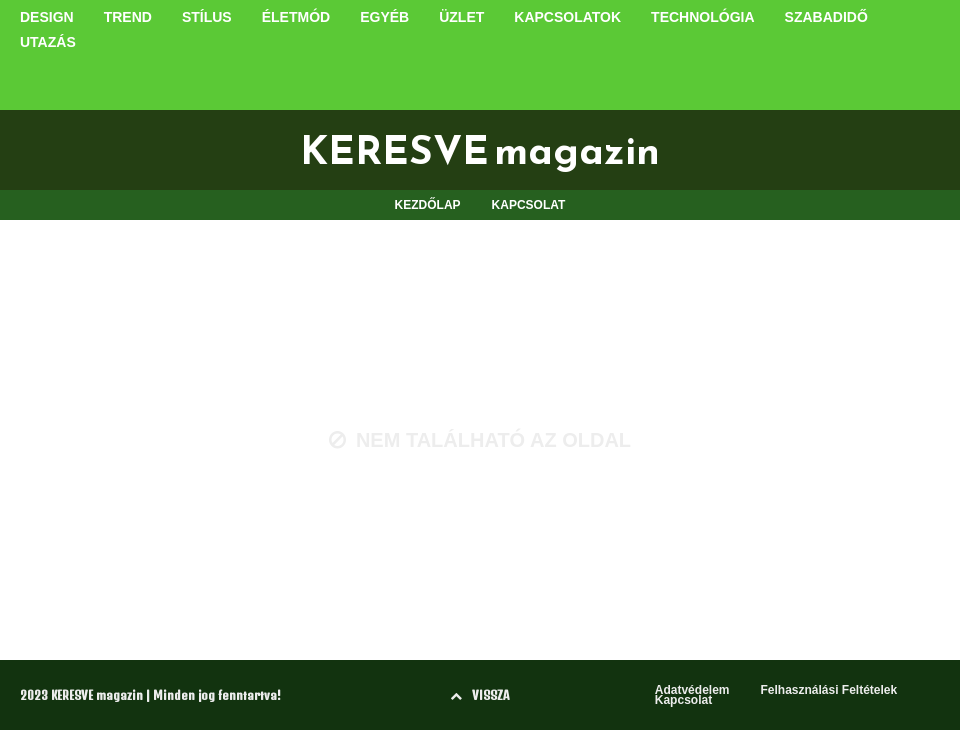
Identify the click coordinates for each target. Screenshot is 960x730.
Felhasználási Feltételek (828, 690)
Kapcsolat (683, 700)
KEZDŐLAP (428, 205)
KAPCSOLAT (529, 205)
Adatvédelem (692, 690)
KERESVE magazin (480, 150)
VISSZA (479, 695)
